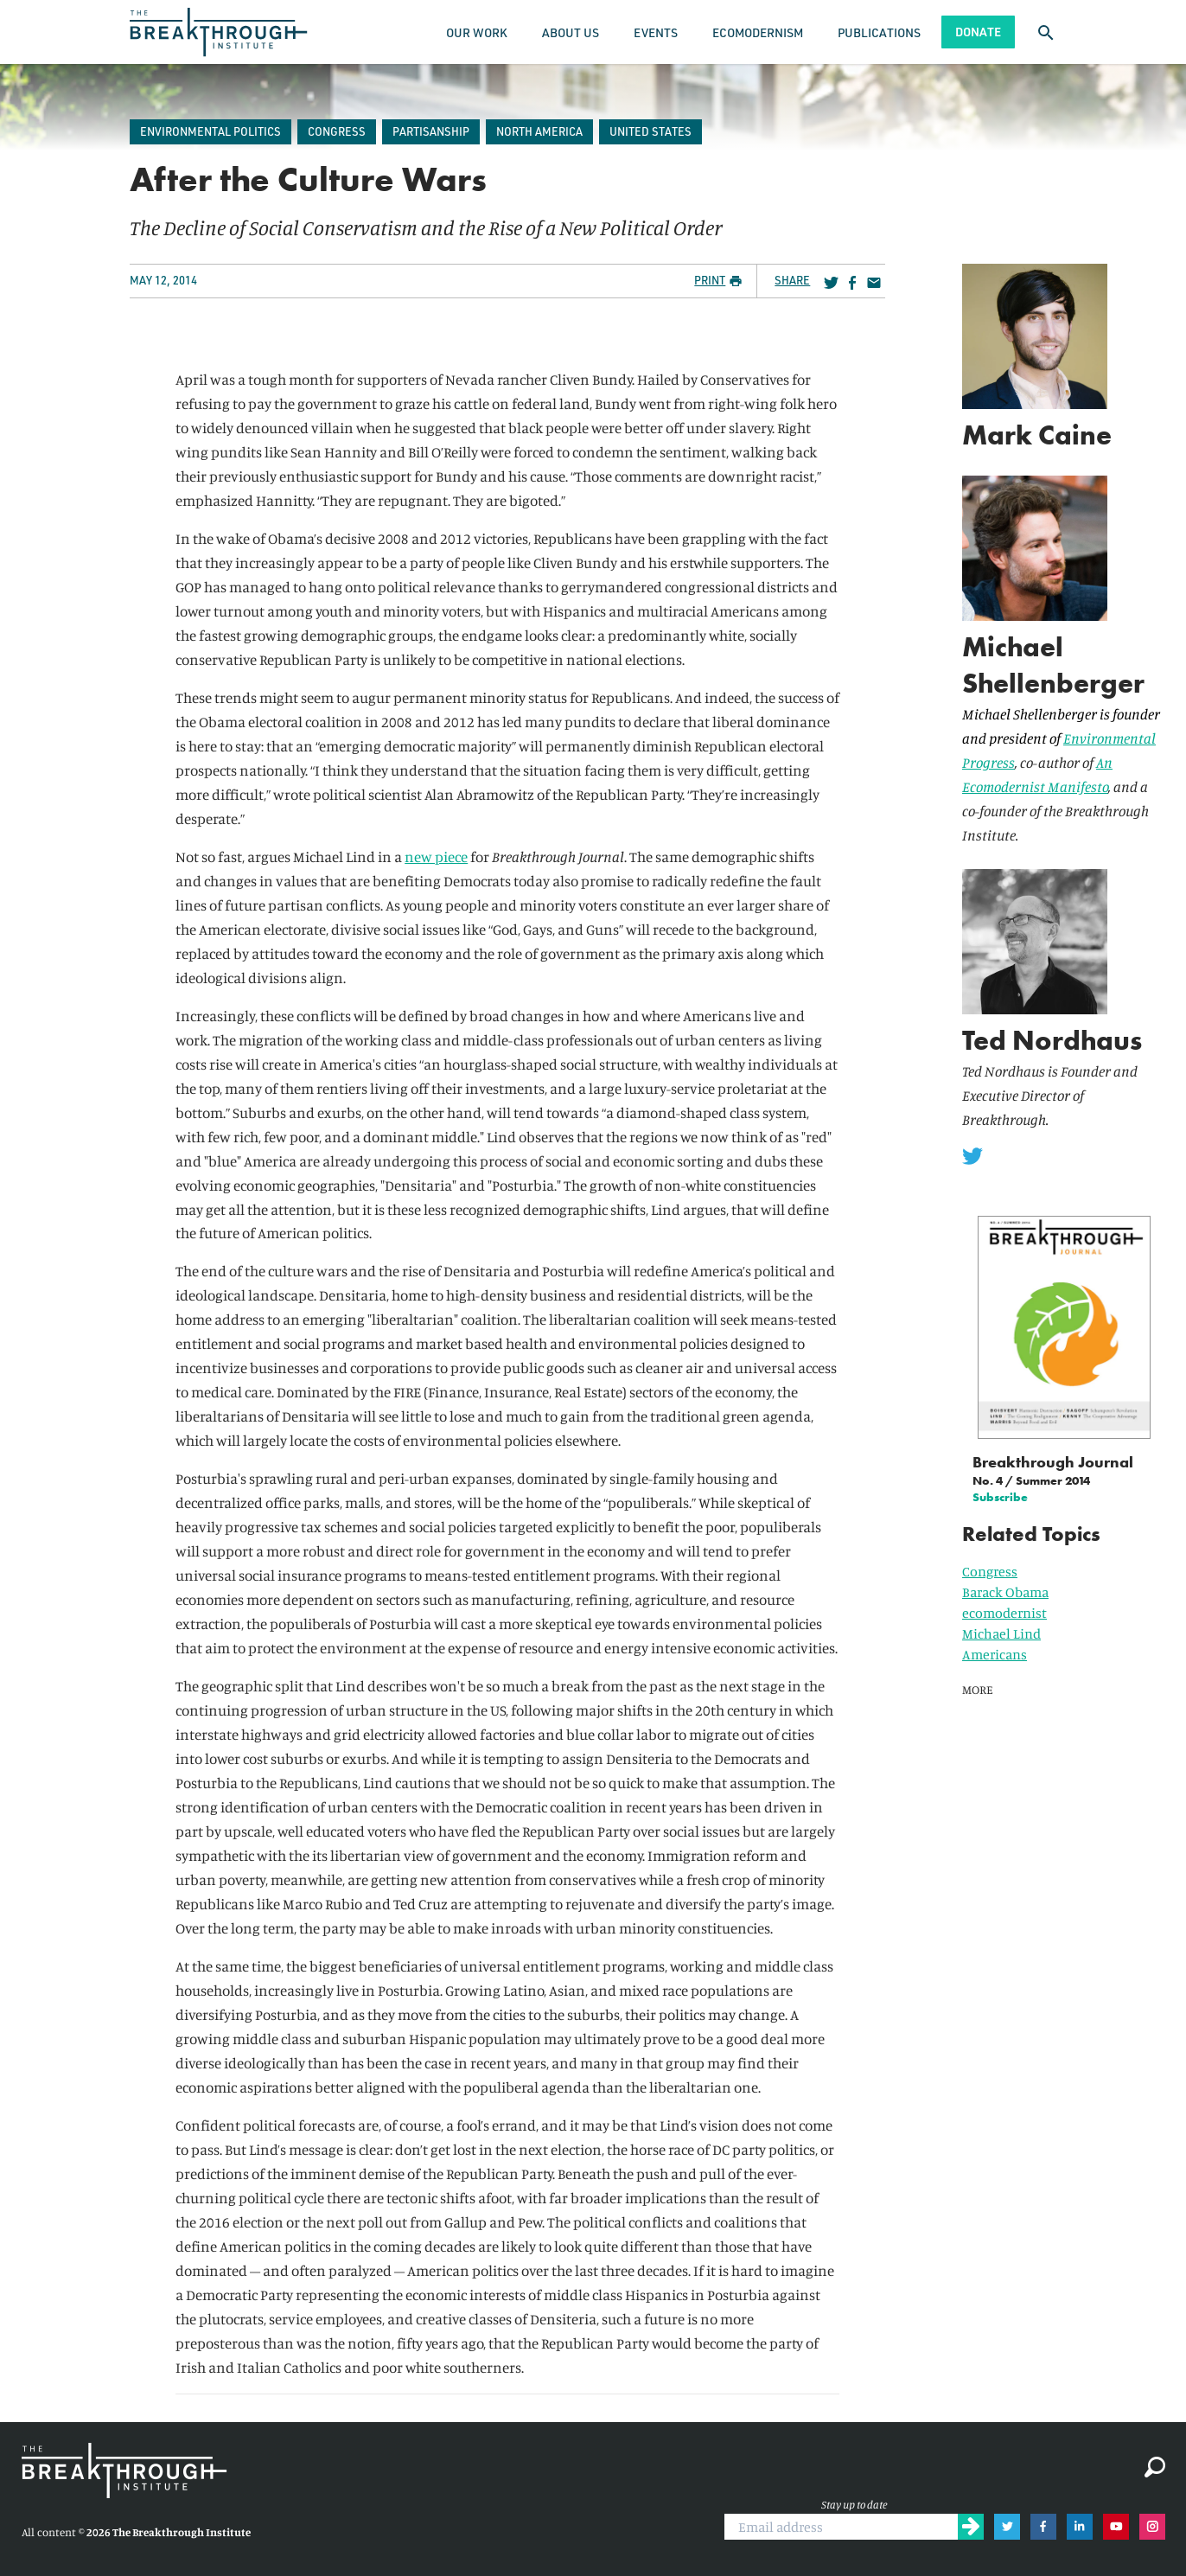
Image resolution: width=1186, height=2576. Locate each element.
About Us (570, 32)
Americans (994, 1654)
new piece (436, 856)
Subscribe (1000, 1497)
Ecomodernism (757, 32)
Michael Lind (1001, 1633)
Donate (978, 31)
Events (656, 32)
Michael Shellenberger (1053, 665)
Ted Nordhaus (1052, 1040)
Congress (989, 1571)
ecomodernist (1004, 1612)
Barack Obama (1005, 1592)
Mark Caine (1037, 435)
